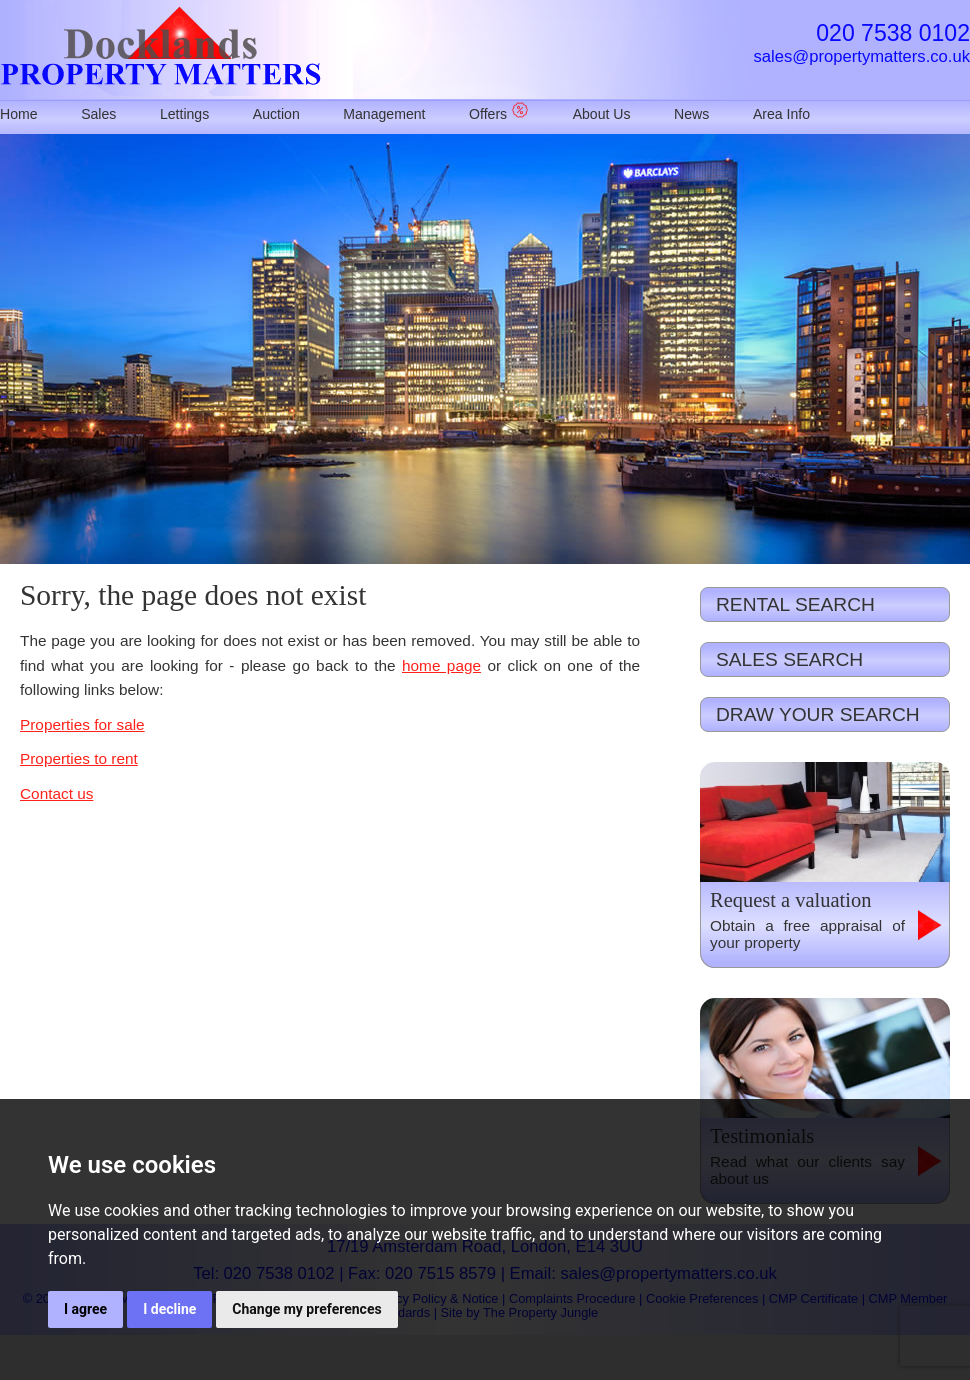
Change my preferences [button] (306, 1309)
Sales (98, 114)
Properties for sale (82, 724)
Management (384, 114)
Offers (499, 114)
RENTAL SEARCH (795, 604)
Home (19, 114)
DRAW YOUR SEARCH (818, 714)
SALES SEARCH (789, 659)
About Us (602, 114)
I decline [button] (169, 1309)
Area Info (781, 114)
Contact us (56, 793)
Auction (276, 114)
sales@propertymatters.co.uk (862, 56)
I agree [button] (85, 1309)
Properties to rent (79, 758)
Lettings (184, 114)
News (691, 114)
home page (441, 665)
